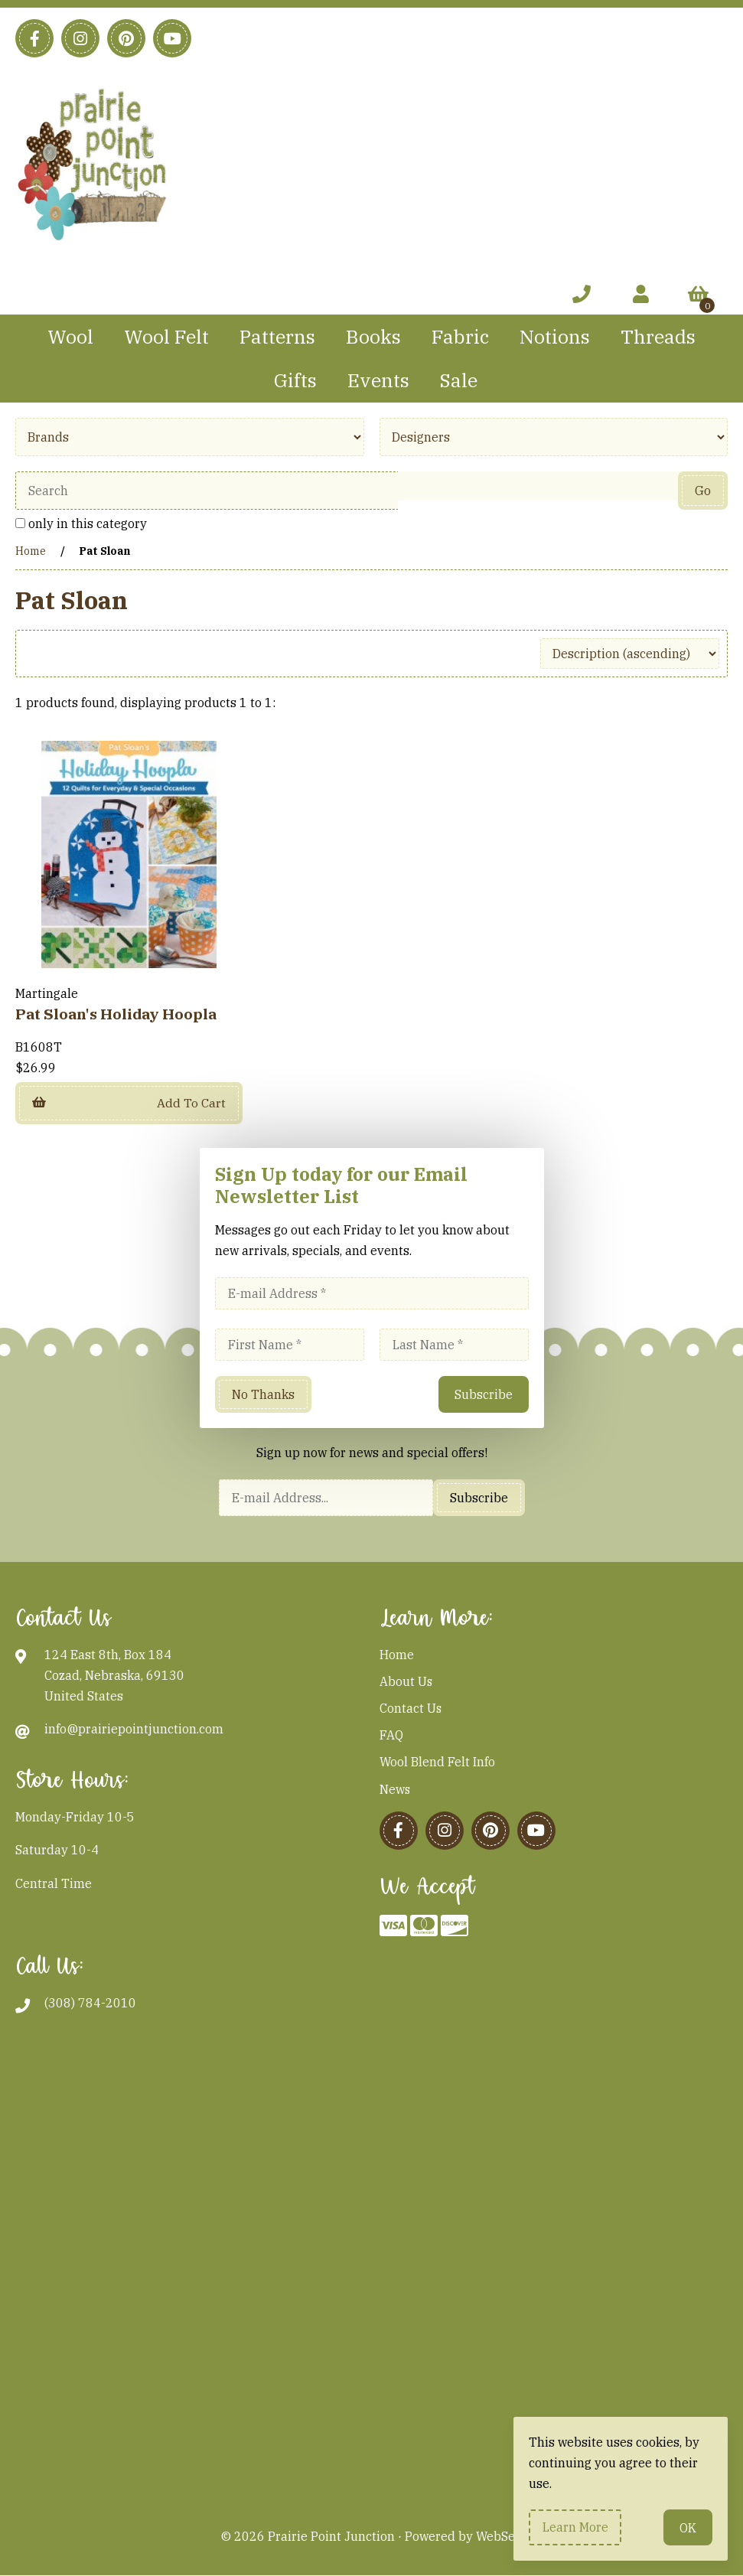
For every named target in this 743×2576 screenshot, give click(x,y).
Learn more (575, 2527)
